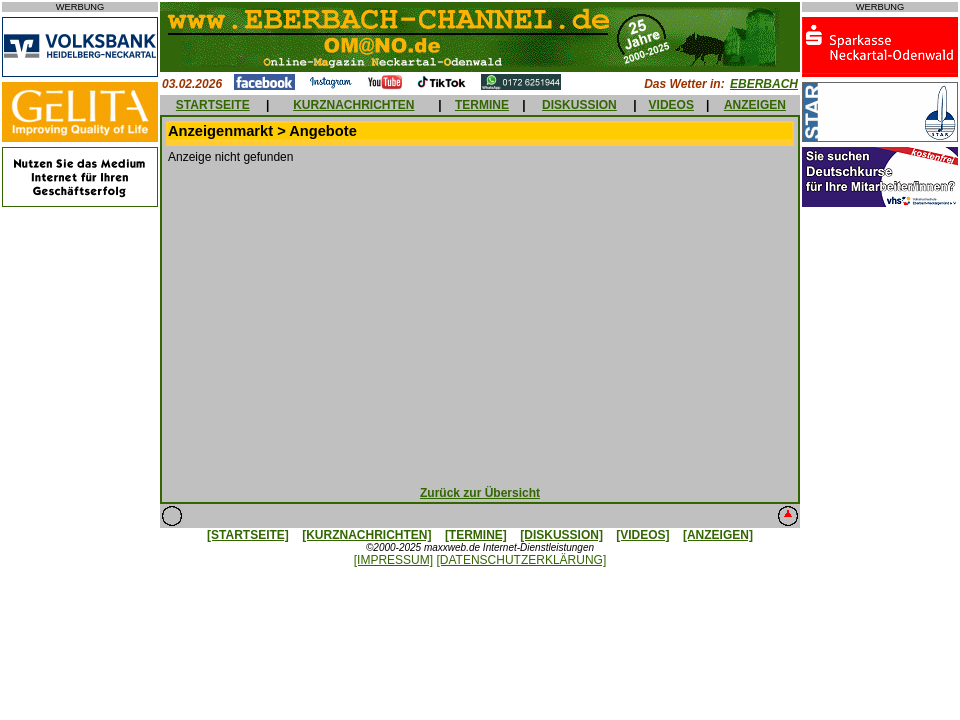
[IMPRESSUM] (393, 560)
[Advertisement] (480, 320)
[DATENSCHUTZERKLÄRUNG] (521, 560)
